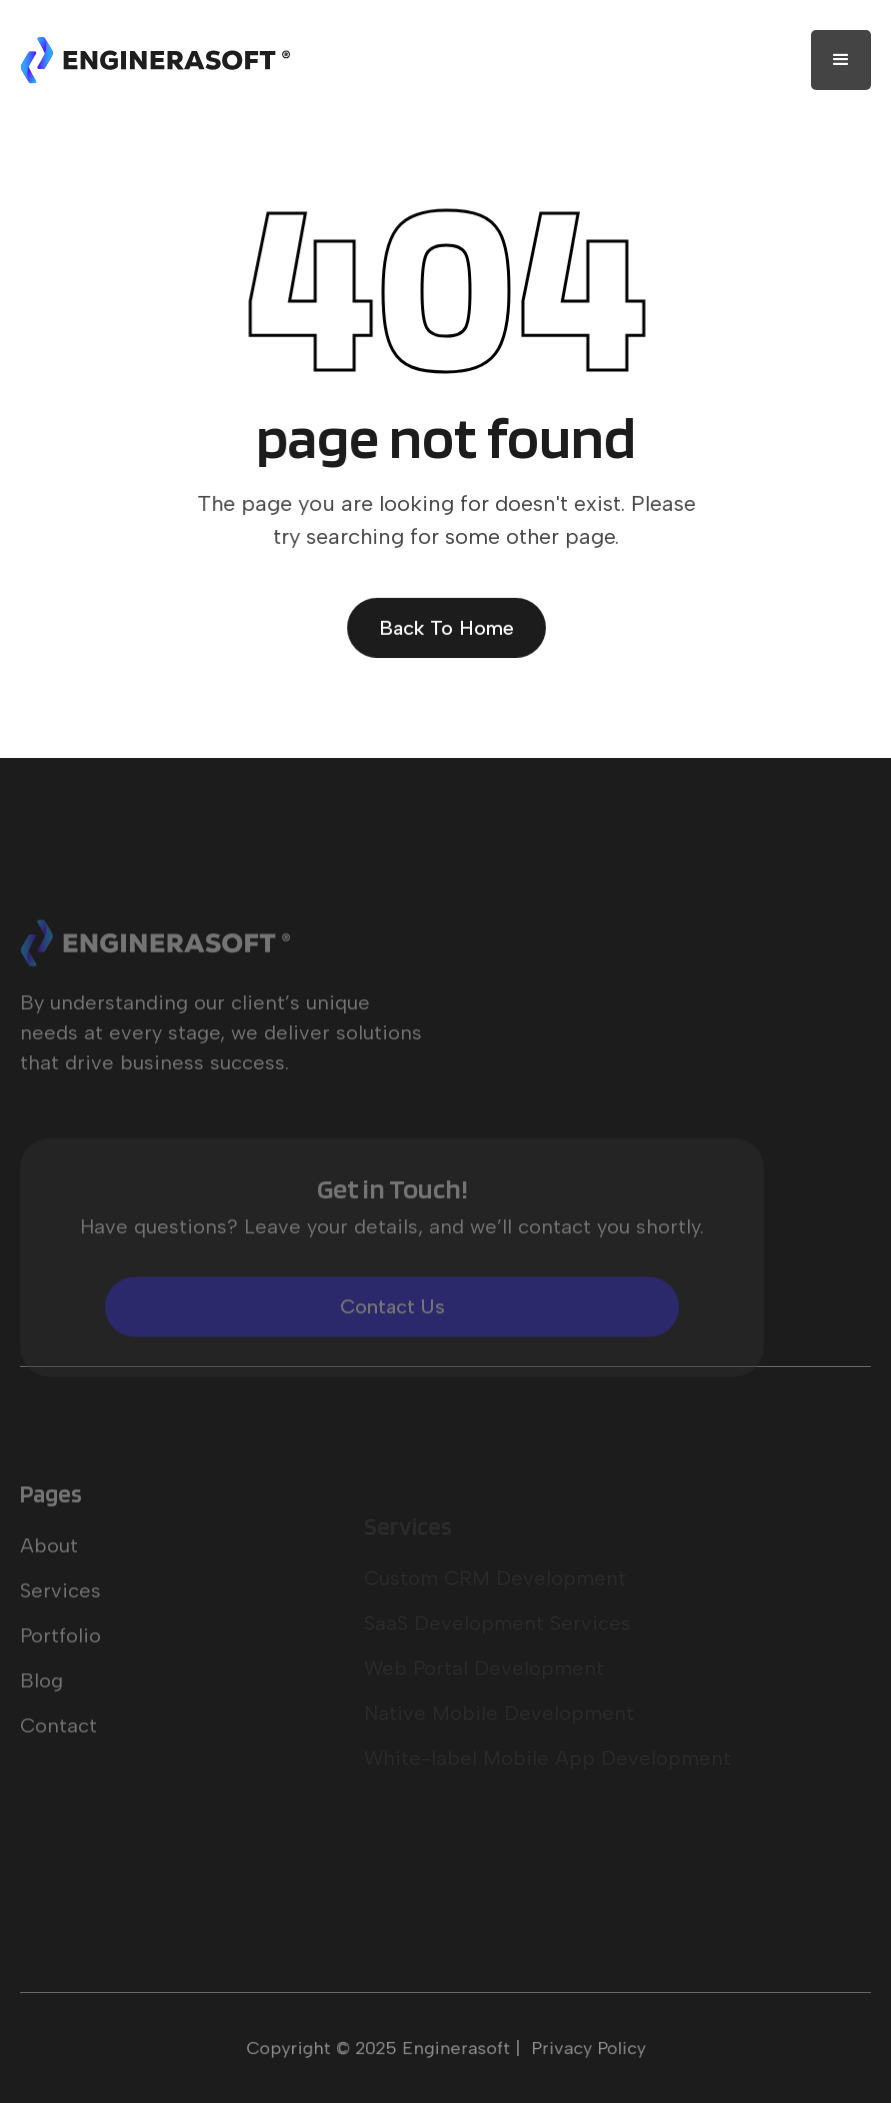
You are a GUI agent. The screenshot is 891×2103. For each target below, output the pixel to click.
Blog (41, 1713)
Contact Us (392, 1339)
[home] (155, 60)
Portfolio (60, 1668)
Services (60, 1623)
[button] (841, 60)
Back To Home (445, 627)
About (49, 1578)
